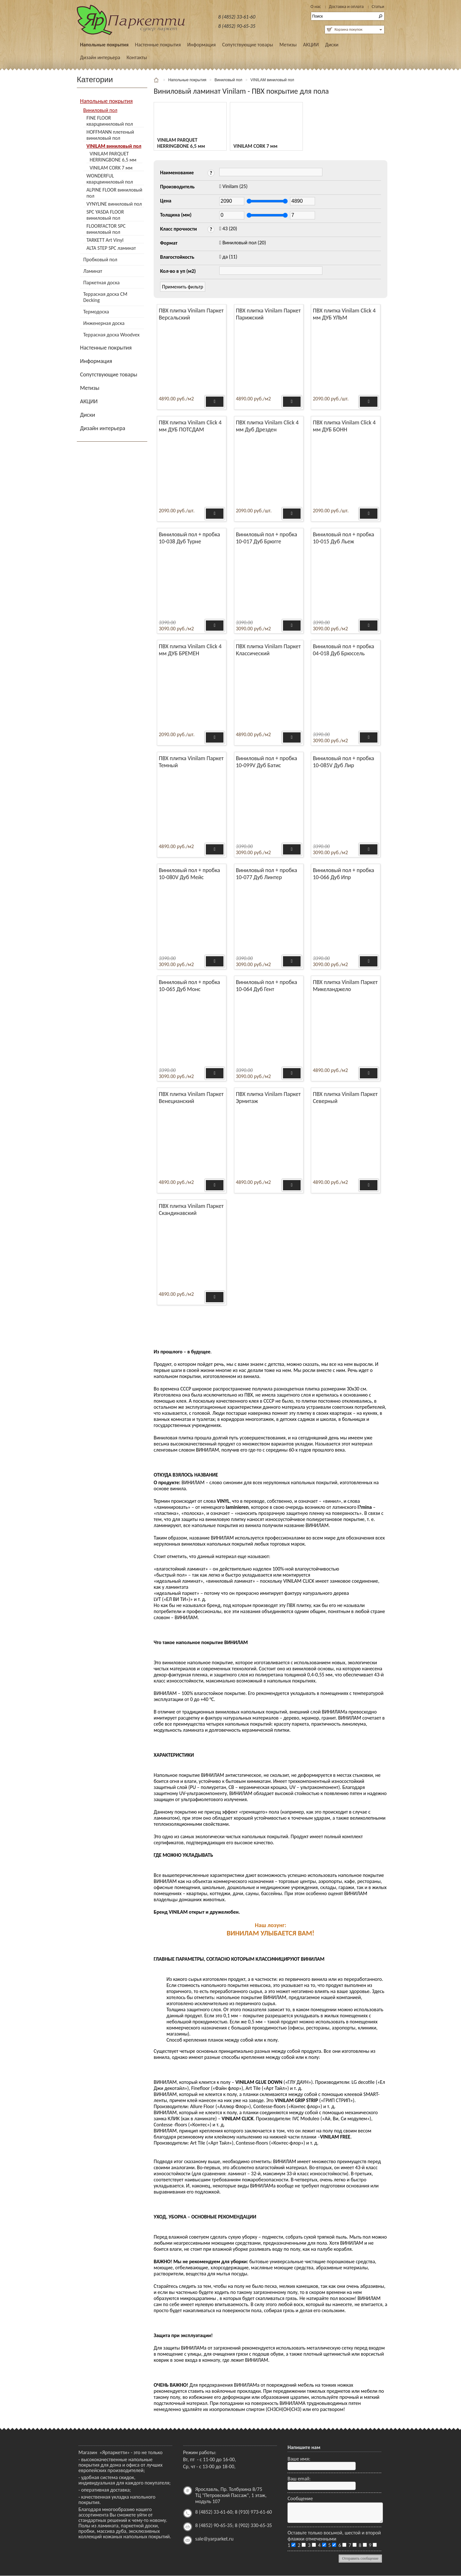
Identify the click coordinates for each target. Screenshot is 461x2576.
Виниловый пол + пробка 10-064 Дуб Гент (266, 986)
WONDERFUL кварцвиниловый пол (109, 179)
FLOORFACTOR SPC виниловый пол (105, 229)
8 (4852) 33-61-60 (236, 17)
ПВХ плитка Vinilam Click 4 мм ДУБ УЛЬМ (344, 314)
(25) (235, 186)
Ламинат (92, 271)
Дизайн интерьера (100, 57)
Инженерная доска (104, 323)
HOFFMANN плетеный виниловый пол (110, 135)
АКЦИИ (311, 45)
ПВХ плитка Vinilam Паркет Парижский (268, 314)
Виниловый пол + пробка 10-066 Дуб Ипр (343, 874)
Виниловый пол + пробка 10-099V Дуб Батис (266, 762)
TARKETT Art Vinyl (105, 240)
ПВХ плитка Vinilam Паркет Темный (191, 762)
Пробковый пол (100, 259)
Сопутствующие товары (247, 45)
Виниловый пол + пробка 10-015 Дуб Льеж (343, 538)
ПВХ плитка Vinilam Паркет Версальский (191, 314)
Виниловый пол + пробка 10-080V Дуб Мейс (189, 874)
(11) (229, 257)
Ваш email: (299, 2479)
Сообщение (300, 2498)
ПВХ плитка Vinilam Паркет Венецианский (191, 1098)
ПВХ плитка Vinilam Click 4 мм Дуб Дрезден (267, 426)
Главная (157, 80)
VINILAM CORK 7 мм (111, 168)
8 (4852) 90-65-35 (236, 26)
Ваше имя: (298, 2459)
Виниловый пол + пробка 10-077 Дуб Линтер (266, 874)
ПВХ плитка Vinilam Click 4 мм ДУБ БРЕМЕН (190, 650)
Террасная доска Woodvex (111, 335)
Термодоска (96, 312)
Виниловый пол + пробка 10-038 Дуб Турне (189, 538)
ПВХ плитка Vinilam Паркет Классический (268, 650)
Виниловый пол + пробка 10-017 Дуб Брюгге (266, 538)
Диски (331, 45)
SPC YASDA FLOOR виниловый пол (105, 215)
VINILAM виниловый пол (113, 146)
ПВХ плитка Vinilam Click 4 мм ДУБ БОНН (344, 426)
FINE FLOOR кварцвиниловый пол (109, 121)
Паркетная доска (101, 283)
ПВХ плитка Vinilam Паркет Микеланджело (345, 986)
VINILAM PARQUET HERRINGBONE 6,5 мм (113, 157)
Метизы (288, 45)
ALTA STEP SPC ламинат (111, 248)
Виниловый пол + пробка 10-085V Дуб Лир (343, 762)
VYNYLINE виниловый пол (114, 204)
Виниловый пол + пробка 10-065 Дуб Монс (189, 986)
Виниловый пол (100, 110)
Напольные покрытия (104, 45)
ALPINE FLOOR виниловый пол (114, 193)
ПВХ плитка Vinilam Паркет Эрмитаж (268, 1098)
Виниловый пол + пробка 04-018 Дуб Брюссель (343, 650)
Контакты (136, 57)
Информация (201, 45)
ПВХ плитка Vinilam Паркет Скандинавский (191, 1209)
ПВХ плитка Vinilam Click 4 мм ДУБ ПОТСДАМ (190, 426)
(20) (229, 228)
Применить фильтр (182, 287)
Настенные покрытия (158, 45)
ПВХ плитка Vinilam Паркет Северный (345, 1098)
